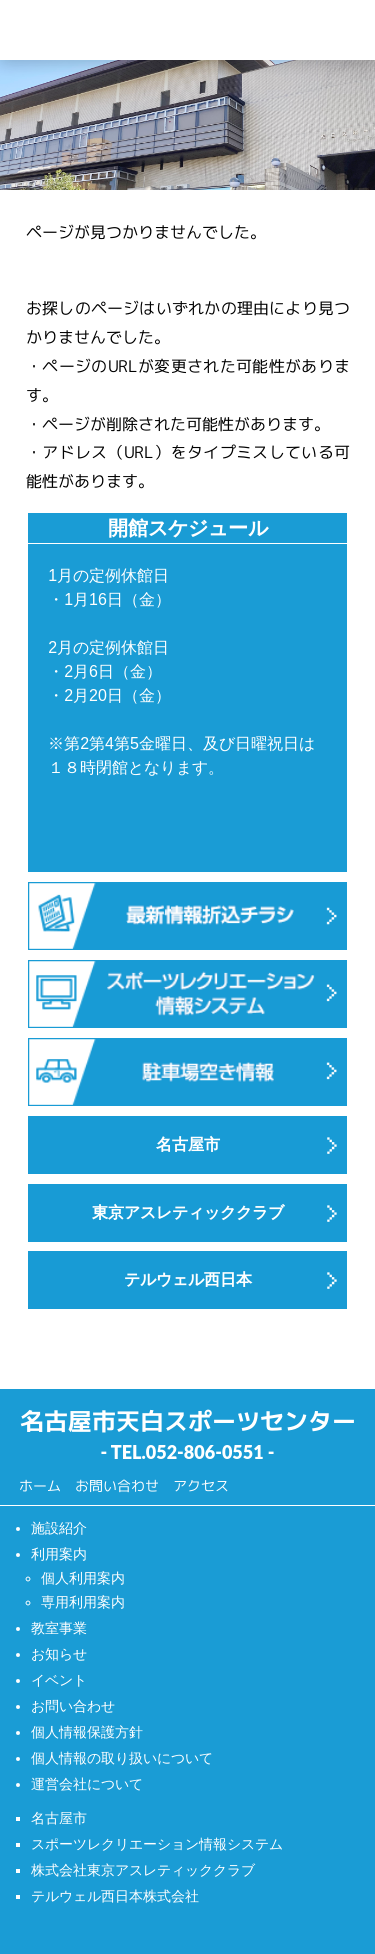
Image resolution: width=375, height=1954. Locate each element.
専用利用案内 (83, 1602)
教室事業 (59, 1628)
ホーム (40, 1485)
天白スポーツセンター (138, 29)
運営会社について (87, 1784)
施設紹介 (59, 1528)
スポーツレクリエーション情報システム (157, 1844)
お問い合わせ (117, 1485)
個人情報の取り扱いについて (122, 1758)
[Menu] (343, 30)
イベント (59, 1680)
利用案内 (59, 1554)
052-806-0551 (205, 1452)
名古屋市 (59, 1818)
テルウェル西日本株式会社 (115, 1896)
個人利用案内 (83, 1578)
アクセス (201, 1485)
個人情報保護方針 (87, 1732)
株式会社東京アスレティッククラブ (143, 1870)
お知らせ (59, 1654)
